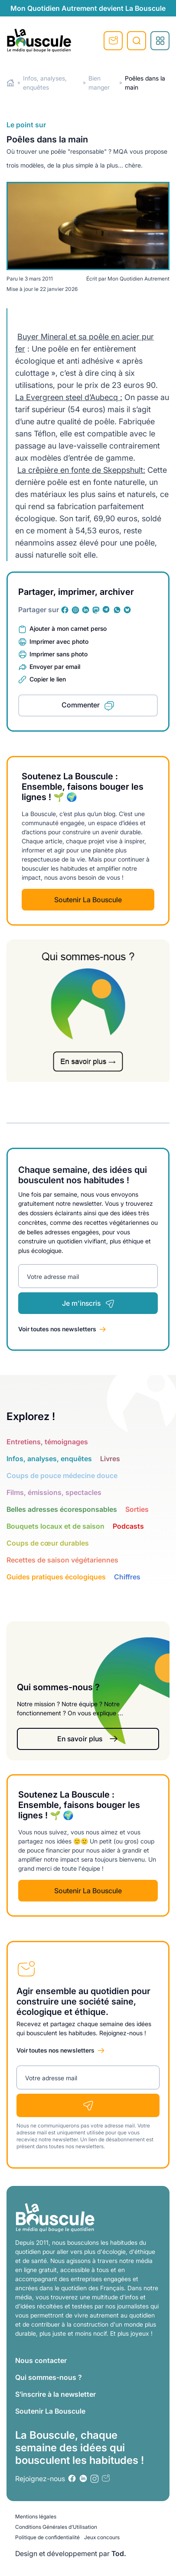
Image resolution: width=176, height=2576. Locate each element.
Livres (110, 1458)
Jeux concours (102, 2537)
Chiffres (127, 1576)
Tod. (118, 2553)
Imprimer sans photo (58, 654)
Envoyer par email (54, 666)
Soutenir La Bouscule (88, 899)
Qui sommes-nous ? (48, 2377)
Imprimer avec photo (58, 641)
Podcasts (128, 1526)
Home (11, 83)
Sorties (137, 1509)
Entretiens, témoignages (47, 1441)
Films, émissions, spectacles (54, 1492)
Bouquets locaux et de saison (55, 1526)
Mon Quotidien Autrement (138, 278)
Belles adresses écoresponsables (62, 1509)
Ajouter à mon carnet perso (68, 628)
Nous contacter (41, 2360)
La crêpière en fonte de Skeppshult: (81, 470)
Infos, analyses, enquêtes (49, 1458)
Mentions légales (35, 2516)
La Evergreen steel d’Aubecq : (68, 397)
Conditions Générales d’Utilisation (56, 2527)
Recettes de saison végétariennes (62, 1560)
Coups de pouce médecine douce (62, 1475)
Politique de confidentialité (47, 2537)
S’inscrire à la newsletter (55, 2394)
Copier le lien (47, 679)
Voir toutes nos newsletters (57, 1329)
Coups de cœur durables (48, 1543)
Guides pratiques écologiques (56, 1576)
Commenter (81, 704)
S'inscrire (113, 41)
